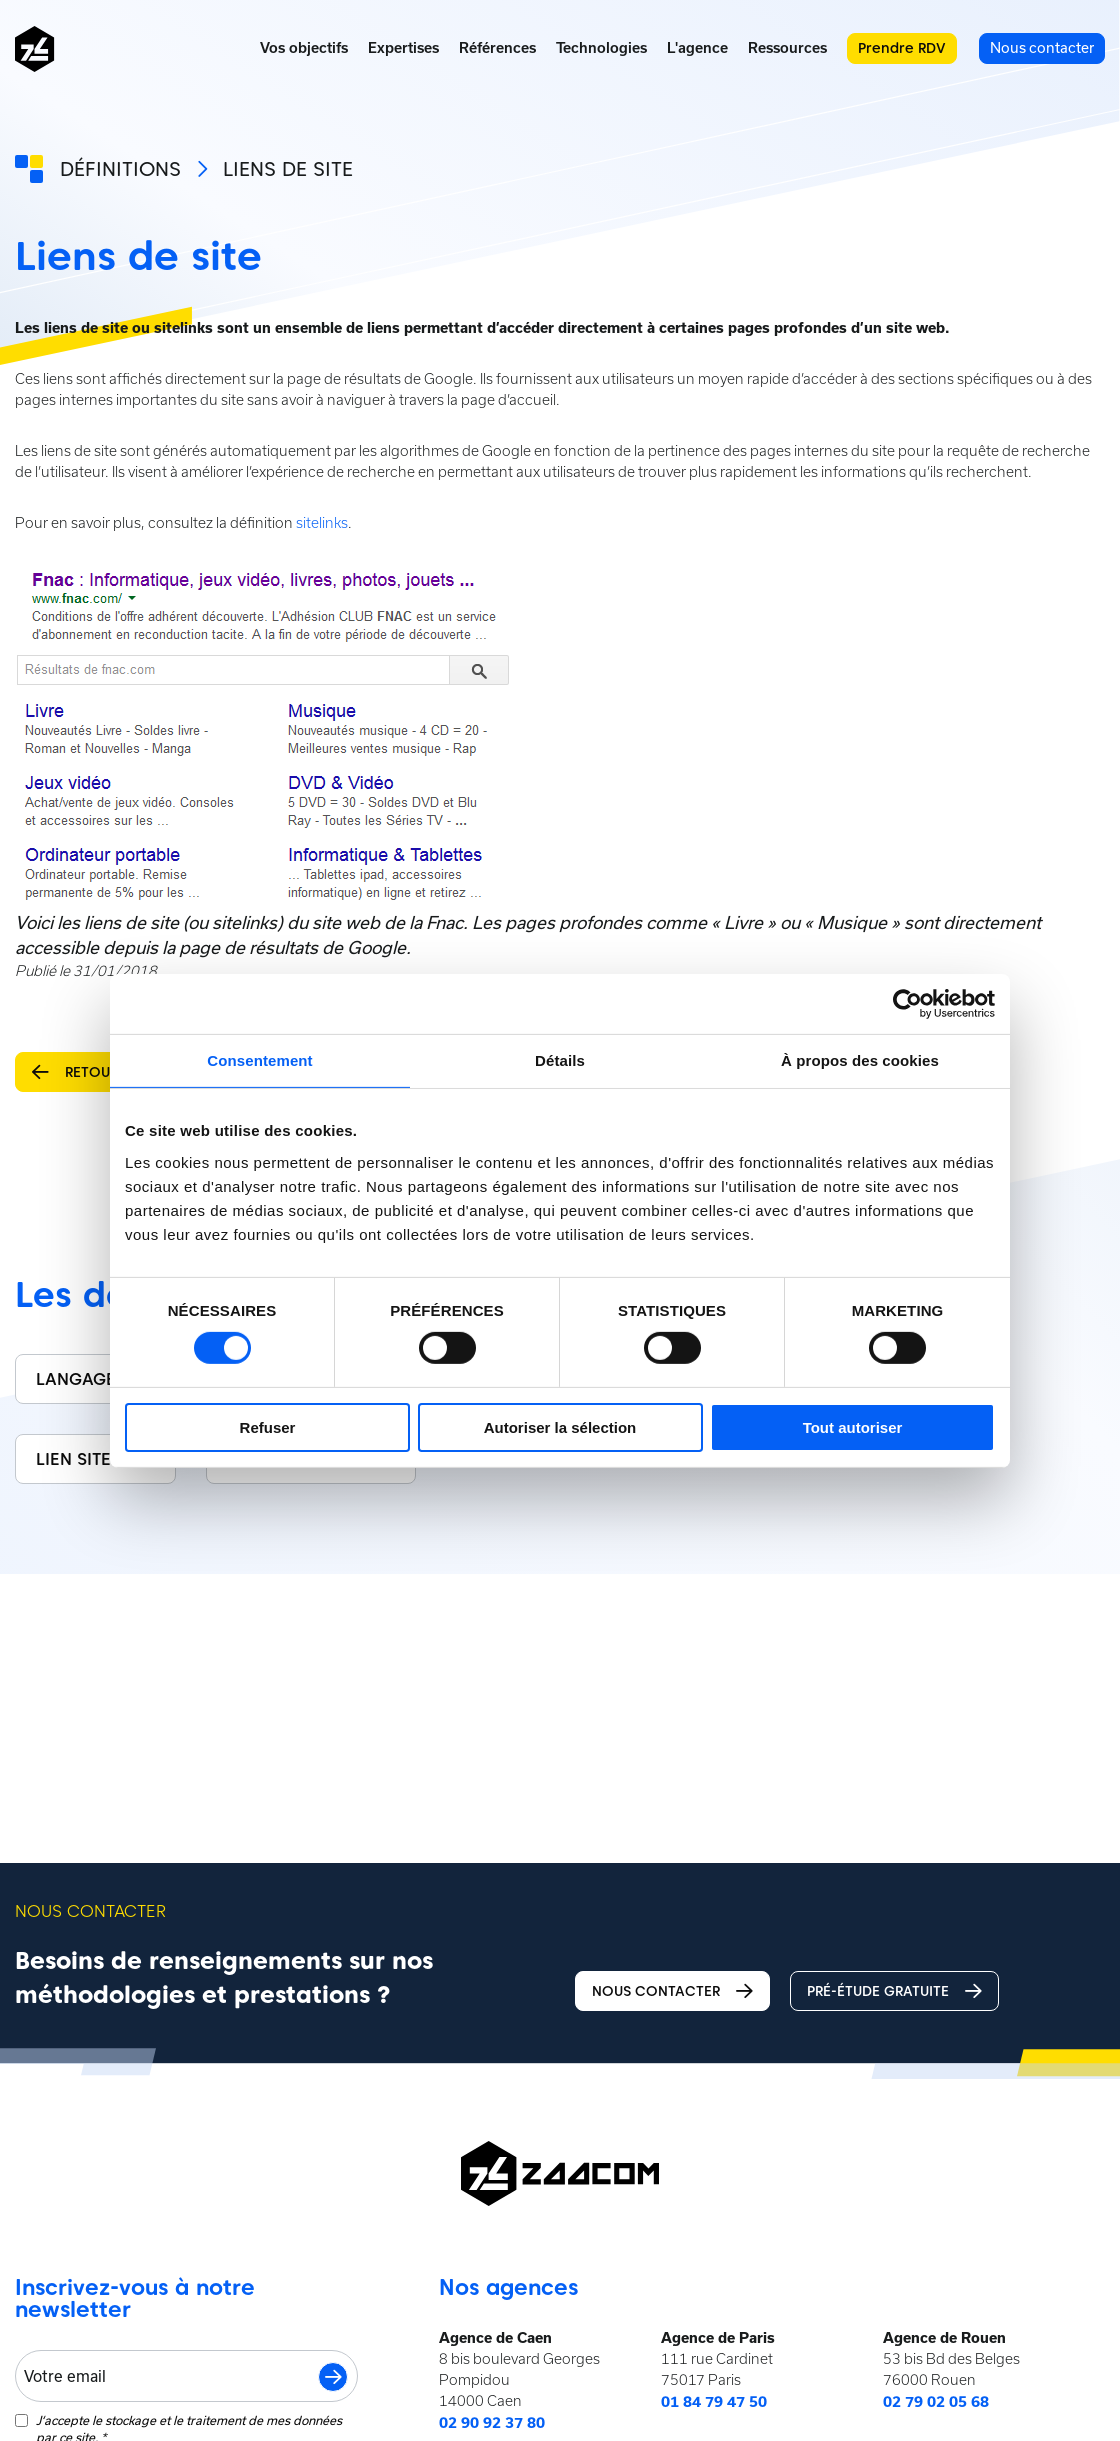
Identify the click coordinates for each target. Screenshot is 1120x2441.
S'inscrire (333, 2377)
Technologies (601, 48)
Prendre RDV (902, 48)
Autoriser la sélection (560, 1427)
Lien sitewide (95, 1459)
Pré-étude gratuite (894, 1991)
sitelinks (322, 523)
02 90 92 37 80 (492, 2423)
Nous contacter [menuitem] (1042, 47)
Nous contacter (672, 1991)
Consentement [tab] (259, 1059)
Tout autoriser (853, 1427)
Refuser (268, 1427)
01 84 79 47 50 (714, 2402)
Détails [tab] (560, 1059)
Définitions (120, 169)
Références (497, 48)
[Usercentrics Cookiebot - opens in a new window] (907, 1003)
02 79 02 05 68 (936, 2402)
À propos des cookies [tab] (860, 1059)
